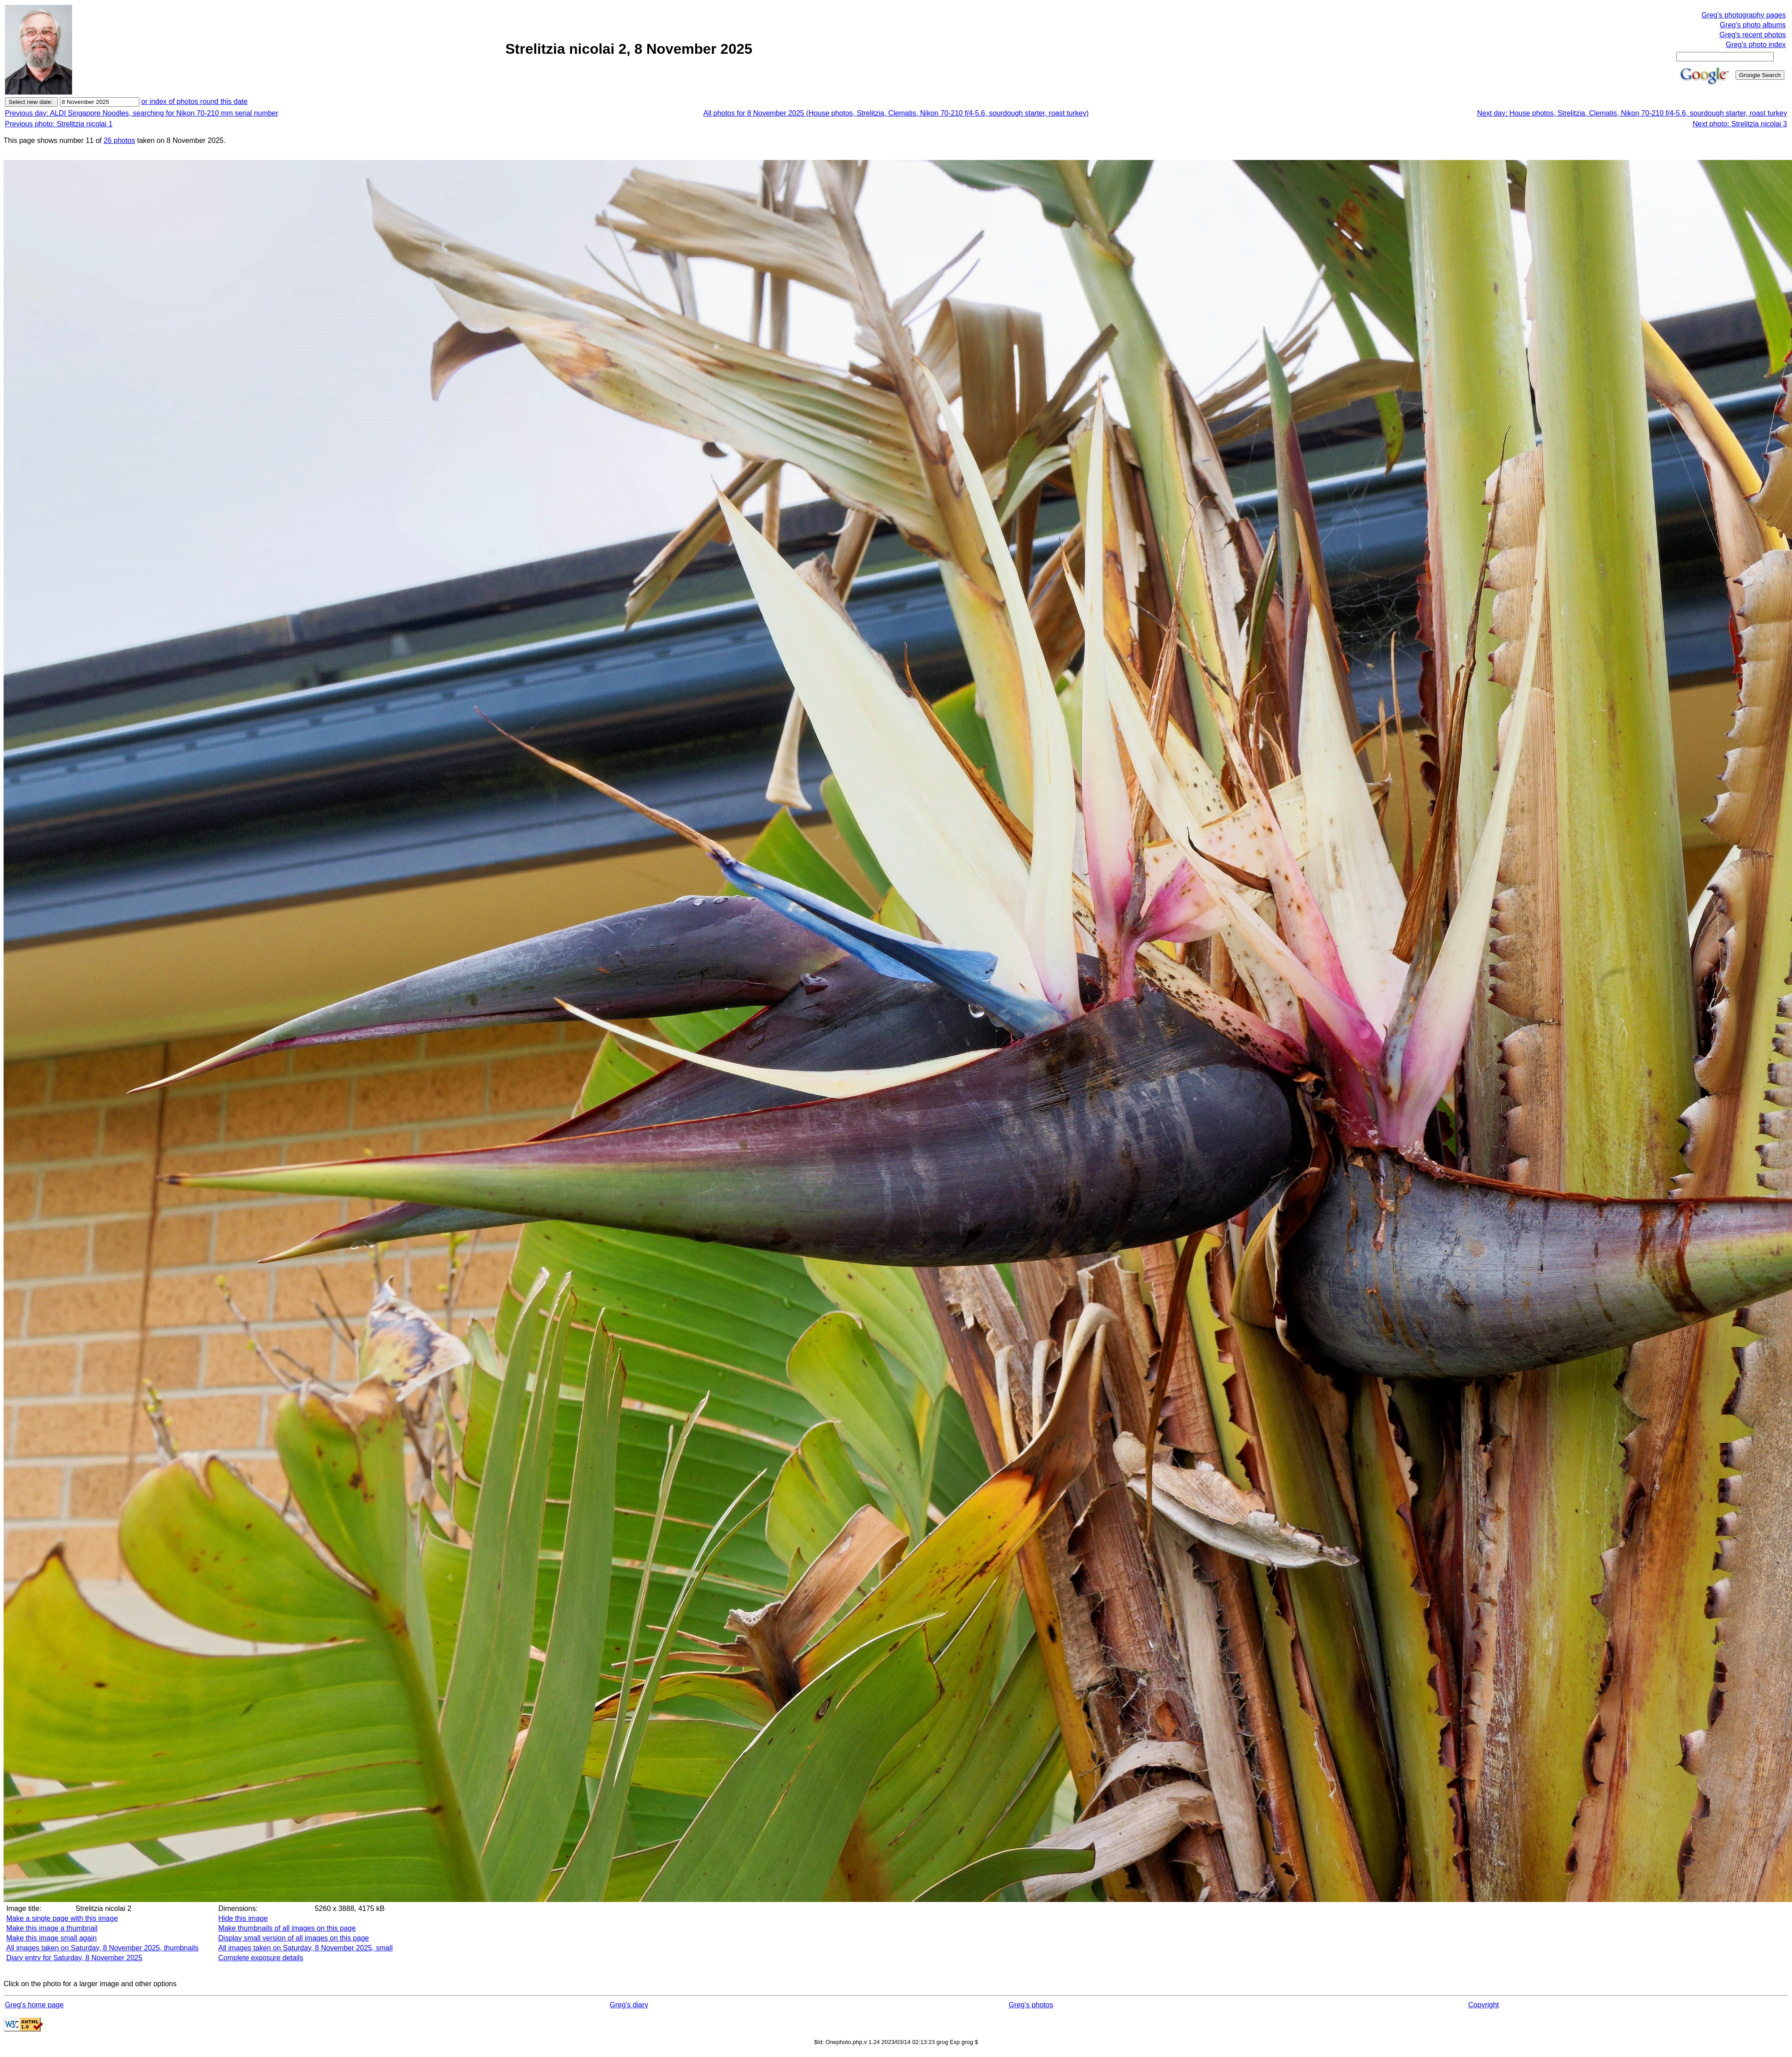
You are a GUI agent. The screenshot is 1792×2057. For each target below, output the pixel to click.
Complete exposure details (260, 1958)
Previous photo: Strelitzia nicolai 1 (58, 124)
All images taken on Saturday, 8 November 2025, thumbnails (102, 1948)
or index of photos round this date (194, 101)
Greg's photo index (1756, 44)
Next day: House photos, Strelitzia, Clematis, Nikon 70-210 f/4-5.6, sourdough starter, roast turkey (1632, 113)
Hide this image (242, 1918)
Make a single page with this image (62, 1918)
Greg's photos (1031, 2005)
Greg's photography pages (1744, 15)
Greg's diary (629, 2005)
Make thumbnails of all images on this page (287, 1928)
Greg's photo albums (1753, 25)
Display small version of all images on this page (293, 1938)
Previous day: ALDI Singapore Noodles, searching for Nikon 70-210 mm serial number (141, 113)
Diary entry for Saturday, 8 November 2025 (74, 1958)
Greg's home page (34, 2005)
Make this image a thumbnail (52, 1928)
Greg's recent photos (1752, 35)
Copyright (1483, 2005)
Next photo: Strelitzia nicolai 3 (1740, 124)
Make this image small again (51, 1938)
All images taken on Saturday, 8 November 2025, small (305, 1948)
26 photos (119, 140)
